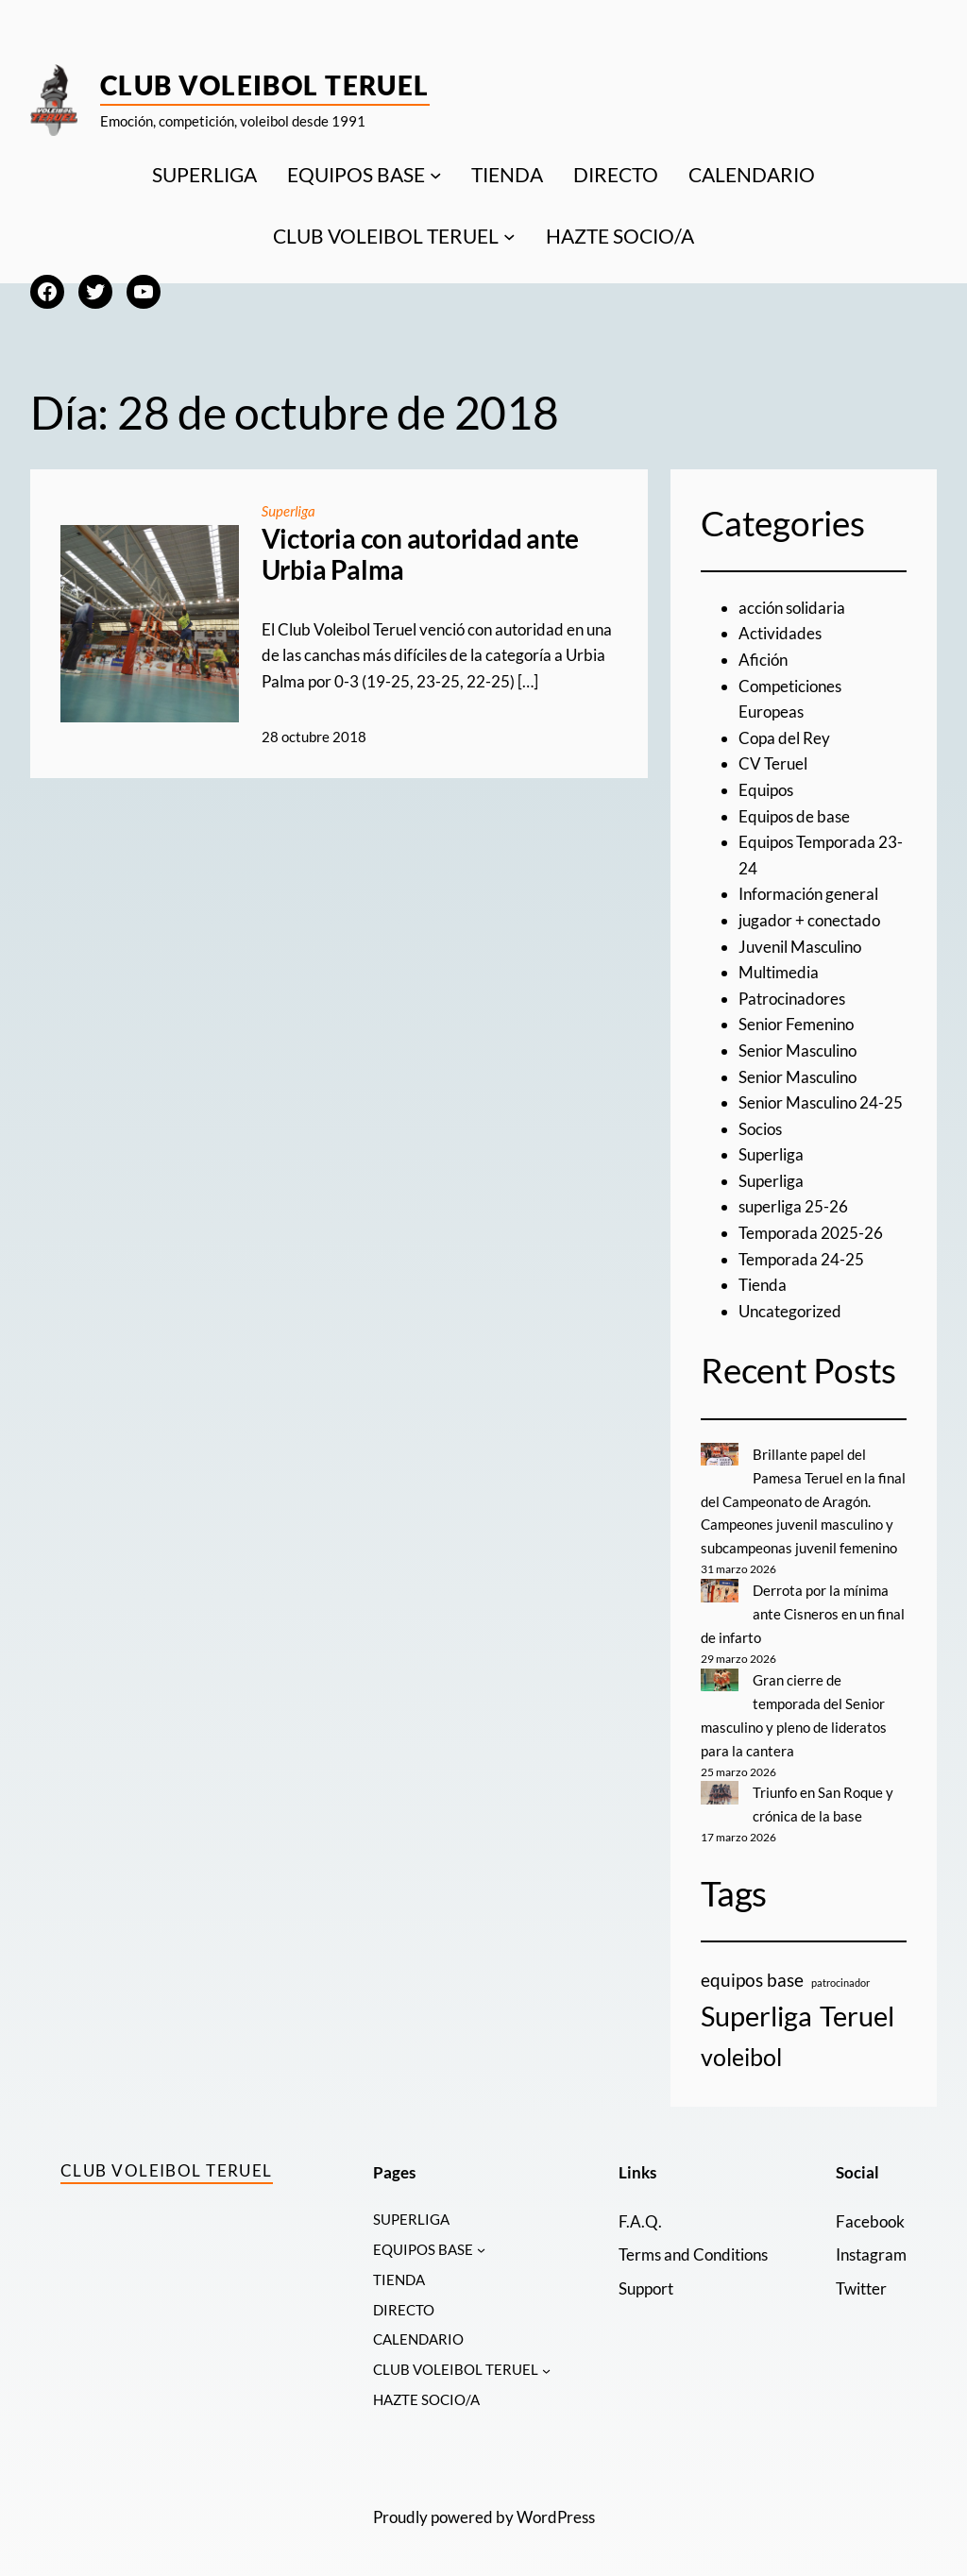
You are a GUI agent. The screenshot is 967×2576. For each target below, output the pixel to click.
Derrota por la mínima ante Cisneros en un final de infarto (803, 1610)
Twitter (861, 2281)
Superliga (289, 510)
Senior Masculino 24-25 (820, 1102)
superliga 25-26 (793, 1206)
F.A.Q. (640, 2214)
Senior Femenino (796, 1024)
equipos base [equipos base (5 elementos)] (752, 1973)
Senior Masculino (797, 1050)
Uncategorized (789, 1311)
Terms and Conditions (693, 2248)
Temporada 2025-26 (810, 1233)
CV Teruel (772, 763)
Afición (763, 659)
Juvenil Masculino (799, 947)
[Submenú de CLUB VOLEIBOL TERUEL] (509, 236)
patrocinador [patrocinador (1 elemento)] (840, 1976)
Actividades (780, 633)
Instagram (871, 2248)
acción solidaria (791, 608)
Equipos (765, 790)
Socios (760, 1129)
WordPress (556, 2512)
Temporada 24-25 (801, 1259)
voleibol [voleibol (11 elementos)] (741, 2050)
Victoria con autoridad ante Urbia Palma (421, 553)
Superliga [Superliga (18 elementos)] (756, 2009)
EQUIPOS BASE (356, 174)
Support (646, 2281)
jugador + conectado (809, 920)
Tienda (762, 1285)
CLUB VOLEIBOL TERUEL (386, 235)
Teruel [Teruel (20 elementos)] (857, 2008)
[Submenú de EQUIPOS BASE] (436, 174)
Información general (808, 894)
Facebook (870, 2214)
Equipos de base (794, 816)
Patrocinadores (791, 998)
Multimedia (778, 972)
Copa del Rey (784, 738)
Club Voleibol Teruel (265, 85)
